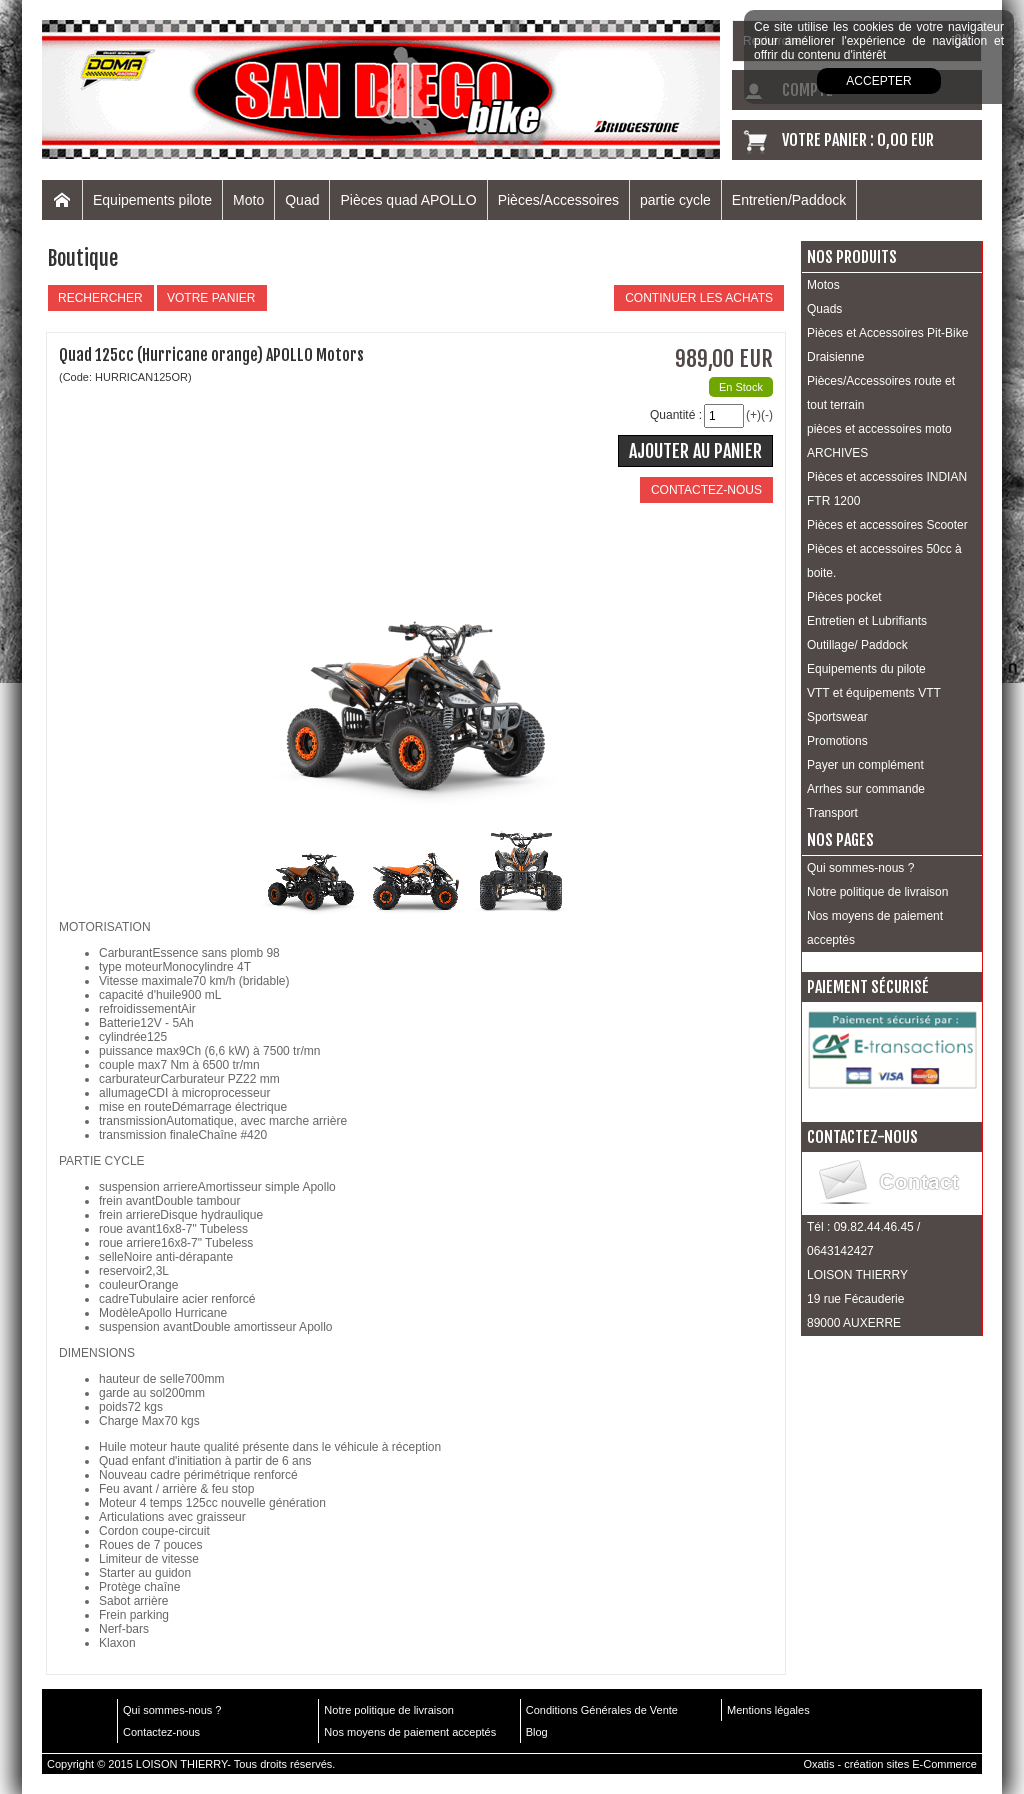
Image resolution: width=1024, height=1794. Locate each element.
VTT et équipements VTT (874, 693)
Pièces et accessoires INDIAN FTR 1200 (887, 489)
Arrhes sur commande (866, 789)
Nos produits (852, 257)
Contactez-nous (161, 1732)
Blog (537, 1732)
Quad (302, 200)
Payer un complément (865, 765)
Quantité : (676, 415)
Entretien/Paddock (789, 200)
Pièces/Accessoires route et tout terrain (881, 393)
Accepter (878, 81)
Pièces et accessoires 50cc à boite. (884, 561)
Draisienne (835, 357)
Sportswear (837, 717)
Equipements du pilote (866, 669)
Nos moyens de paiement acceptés (875, 928)
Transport (832, 813)
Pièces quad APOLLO (408, 200)
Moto (248, 200)
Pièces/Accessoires (558, 200)
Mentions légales (768, 1710)
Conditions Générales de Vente (602, 1710)
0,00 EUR (905, 140)
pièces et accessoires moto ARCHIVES (879, 441)
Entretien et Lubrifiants (867, 621)
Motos (823, 285)
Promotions (837, 741)
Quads (824, 309)
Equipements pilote (152, 200)
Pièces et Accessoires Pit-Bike (887, 333)
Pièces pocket (844, 597)
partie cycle (675, 200)
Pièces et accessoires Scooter (887, 525)
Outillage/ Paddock (857, 645)
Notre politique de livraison (877, 892)
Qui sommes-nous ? (860, 868)
